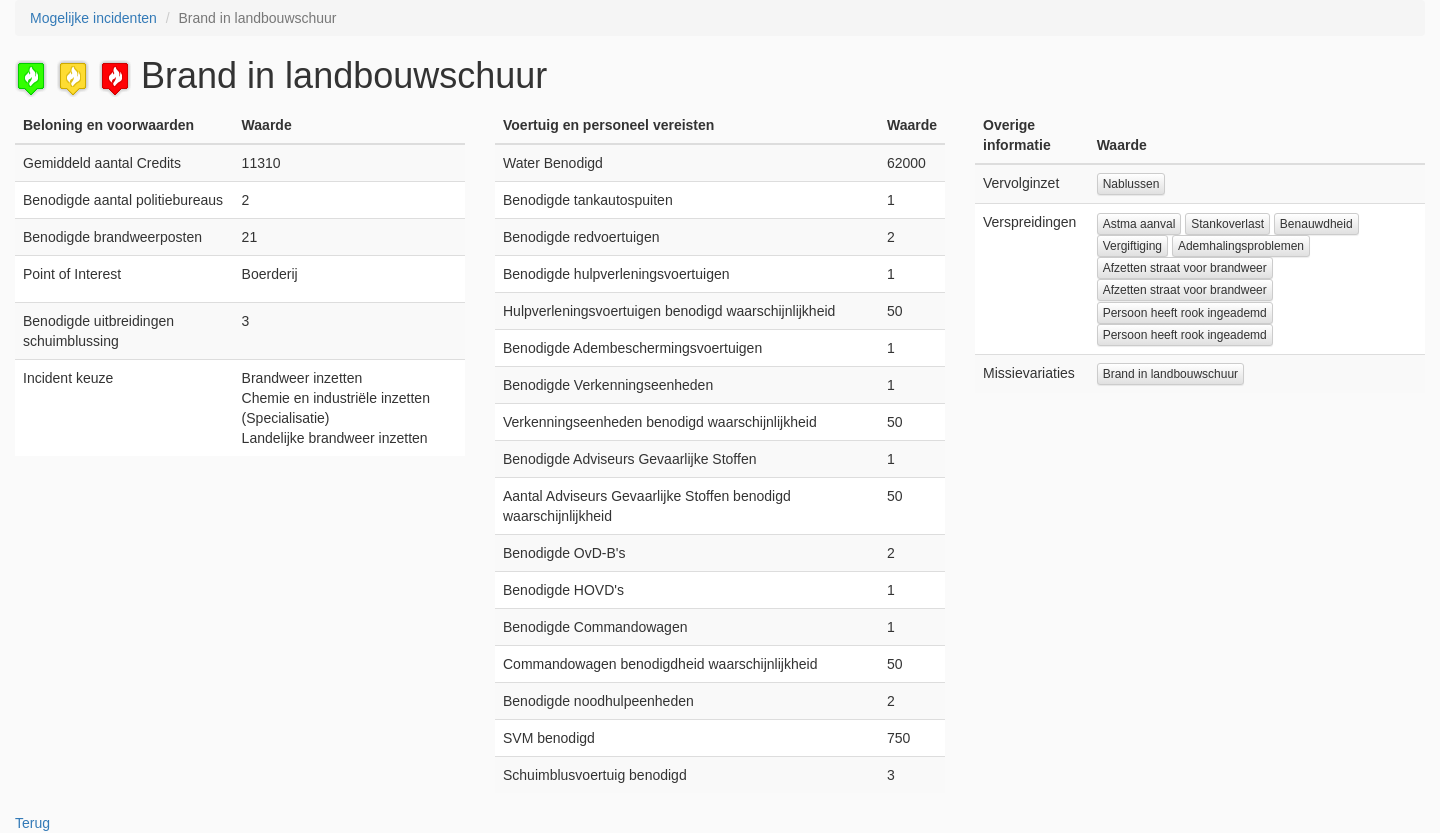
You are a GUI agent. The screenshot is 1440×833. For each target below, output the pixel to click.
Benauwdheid (1316, 224)
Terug (32, 823)
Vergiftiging (1132, 246)
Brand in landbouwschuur (1170, 374)
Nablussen (1131, 184)
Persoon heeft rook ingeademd (1185, 313)
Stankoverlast (1227, 224)
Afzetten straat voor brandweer (1185, 268)
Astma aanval (1139, 224)
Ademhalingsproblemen (1241, 246)
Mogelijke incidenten (93, 18)
